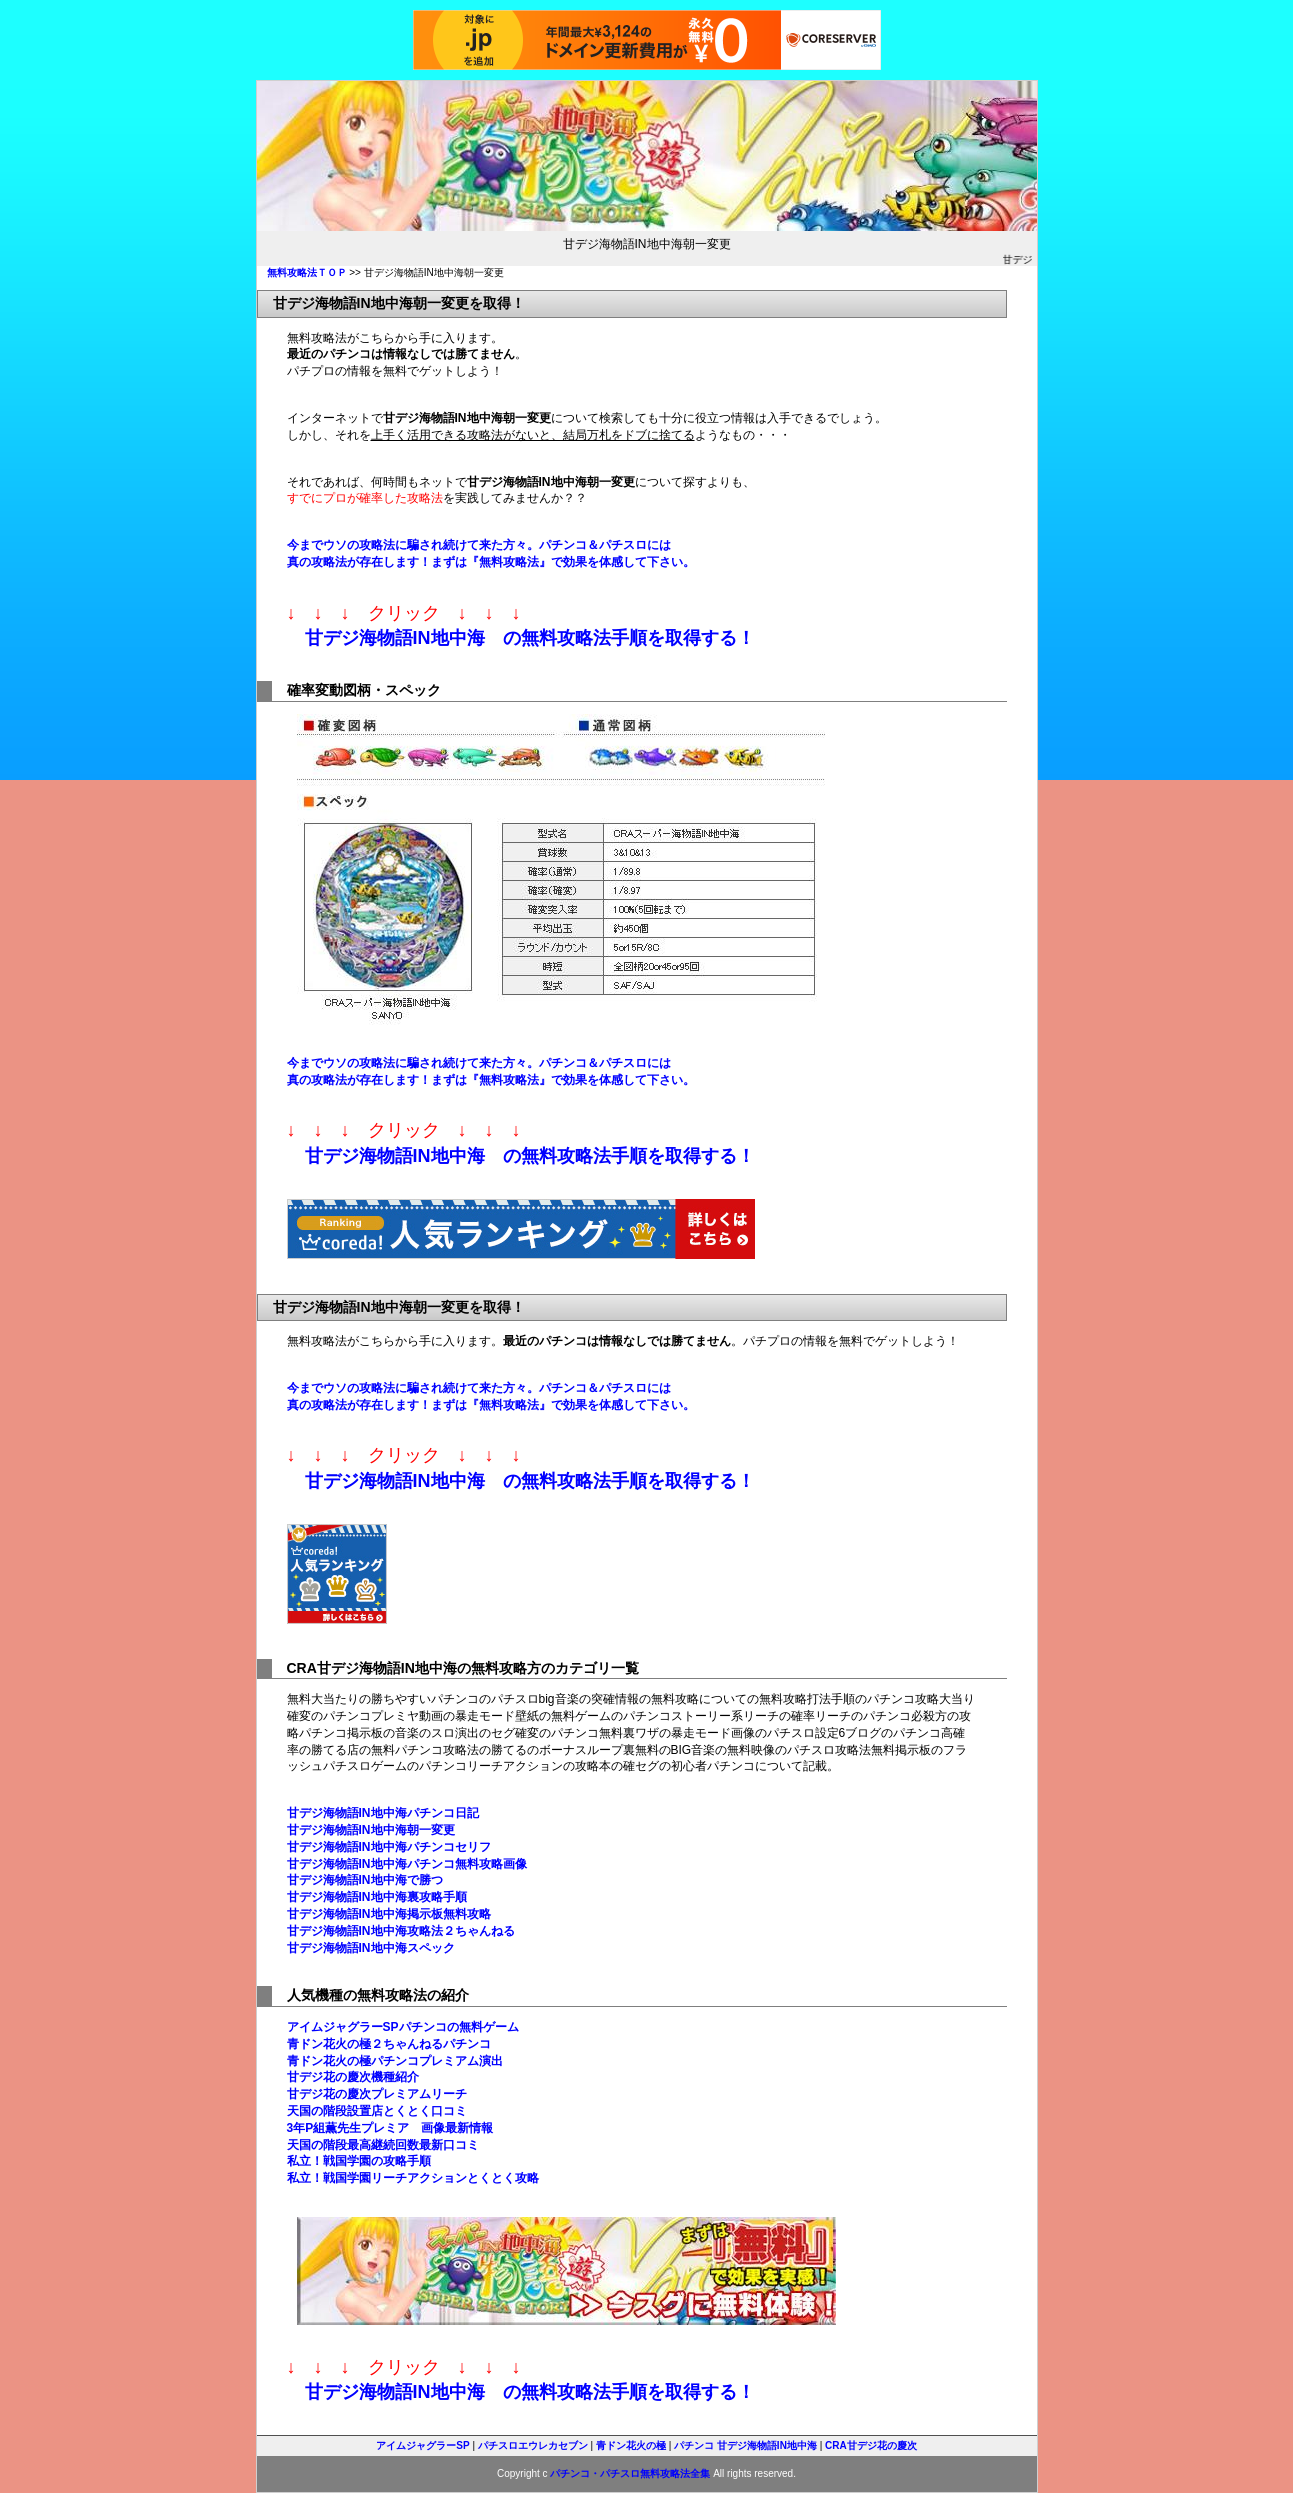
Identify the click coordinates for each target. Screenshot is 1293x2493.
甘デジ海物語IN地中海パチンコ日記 (383, 1813)
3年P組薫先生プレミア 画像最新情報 (390, 2128)
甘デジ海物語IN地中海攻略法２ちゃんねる (401, 1931)
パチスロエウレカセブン (533, 2445)
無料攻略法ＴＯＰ (307, 272)
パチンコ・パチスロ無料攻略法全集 (630, 2473)
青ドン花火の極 (631, 2445)
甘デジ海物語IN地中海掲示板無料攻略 (389, 1914)
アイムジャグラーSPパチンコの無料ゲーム (403, 2027)
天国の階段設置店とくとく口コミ (377, 2111)
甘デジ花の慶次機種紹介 (353, 2077)
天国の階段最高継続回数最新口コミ (383, 2145)
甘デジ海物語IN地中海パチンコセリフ (389, 1847)
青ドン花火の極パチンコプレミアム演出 (395, 2061)
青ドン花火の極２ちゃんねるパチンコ (389, 2044)
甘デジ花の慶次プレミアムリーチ (377, 2094)
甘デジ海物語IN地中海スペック (371, 1948)
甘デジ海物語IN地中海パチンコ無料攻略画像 (407, 1864)
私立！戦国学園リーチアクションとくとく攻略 (413, 2178)
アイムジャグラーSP (422, 2445)
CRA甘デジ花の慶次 (871, 2445)
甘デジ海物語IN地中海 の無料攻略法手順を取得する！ (530, 638)
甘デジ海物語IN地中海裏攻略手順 (377, 1897)
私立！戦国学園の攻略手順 (359, 2161)
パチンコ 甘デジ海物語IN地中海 (745, 2445)
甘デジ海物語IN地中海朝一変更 (371, 1830)
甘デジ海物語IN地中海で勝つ (365, 1880)
